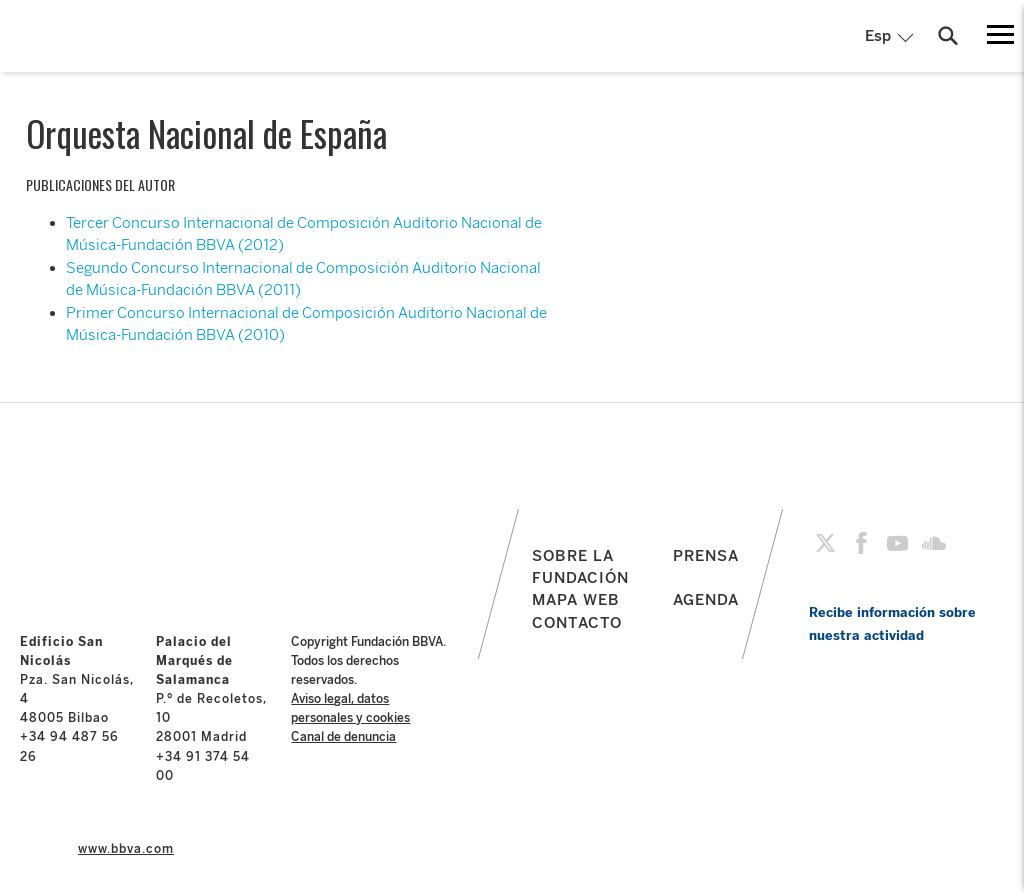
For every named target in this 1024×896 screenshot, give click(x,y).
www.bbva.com (126, 849)
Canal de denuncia (343, 737)
